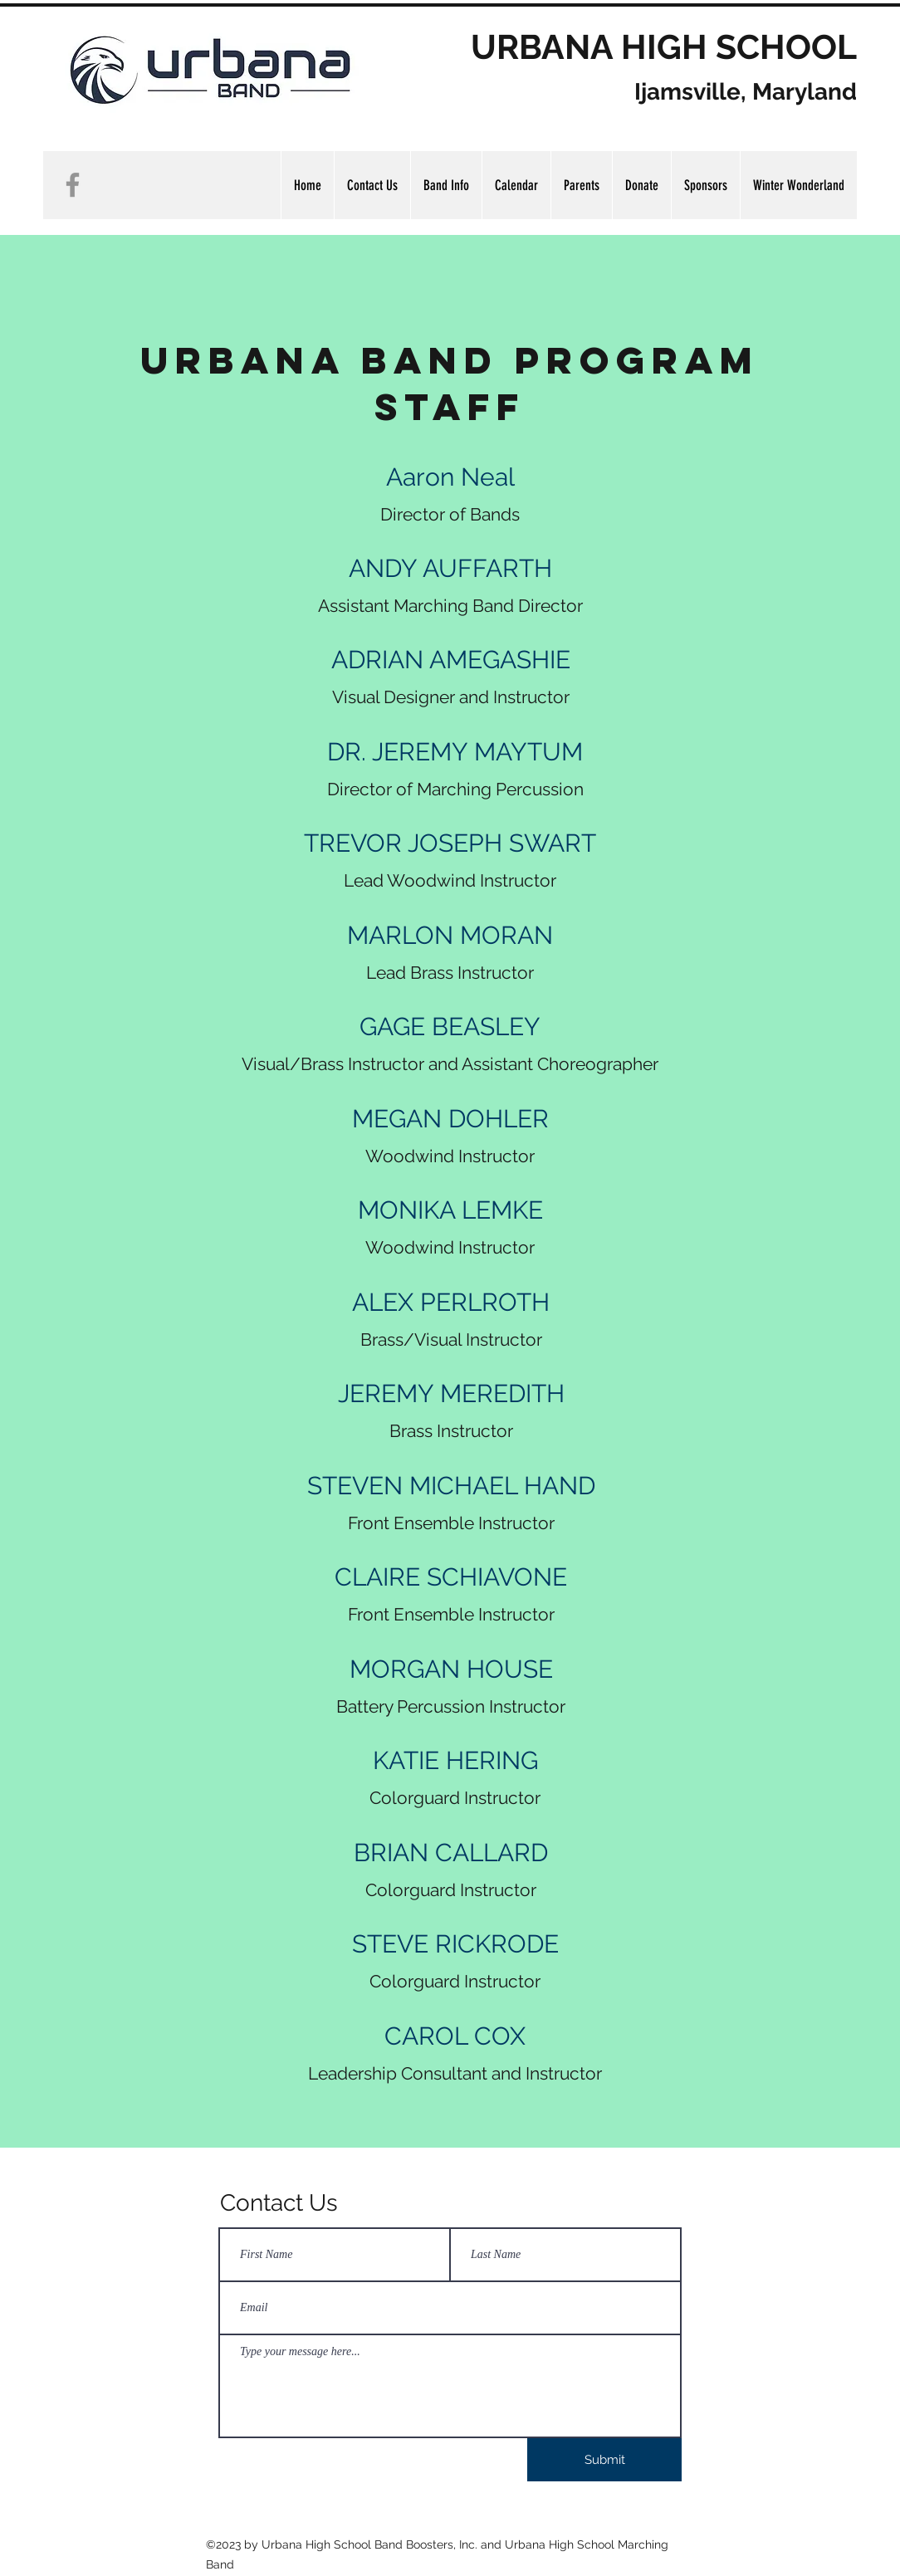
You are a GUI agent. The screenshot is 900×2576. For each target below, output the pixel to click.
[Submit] (604, 2459)
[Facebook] (72, 185)
